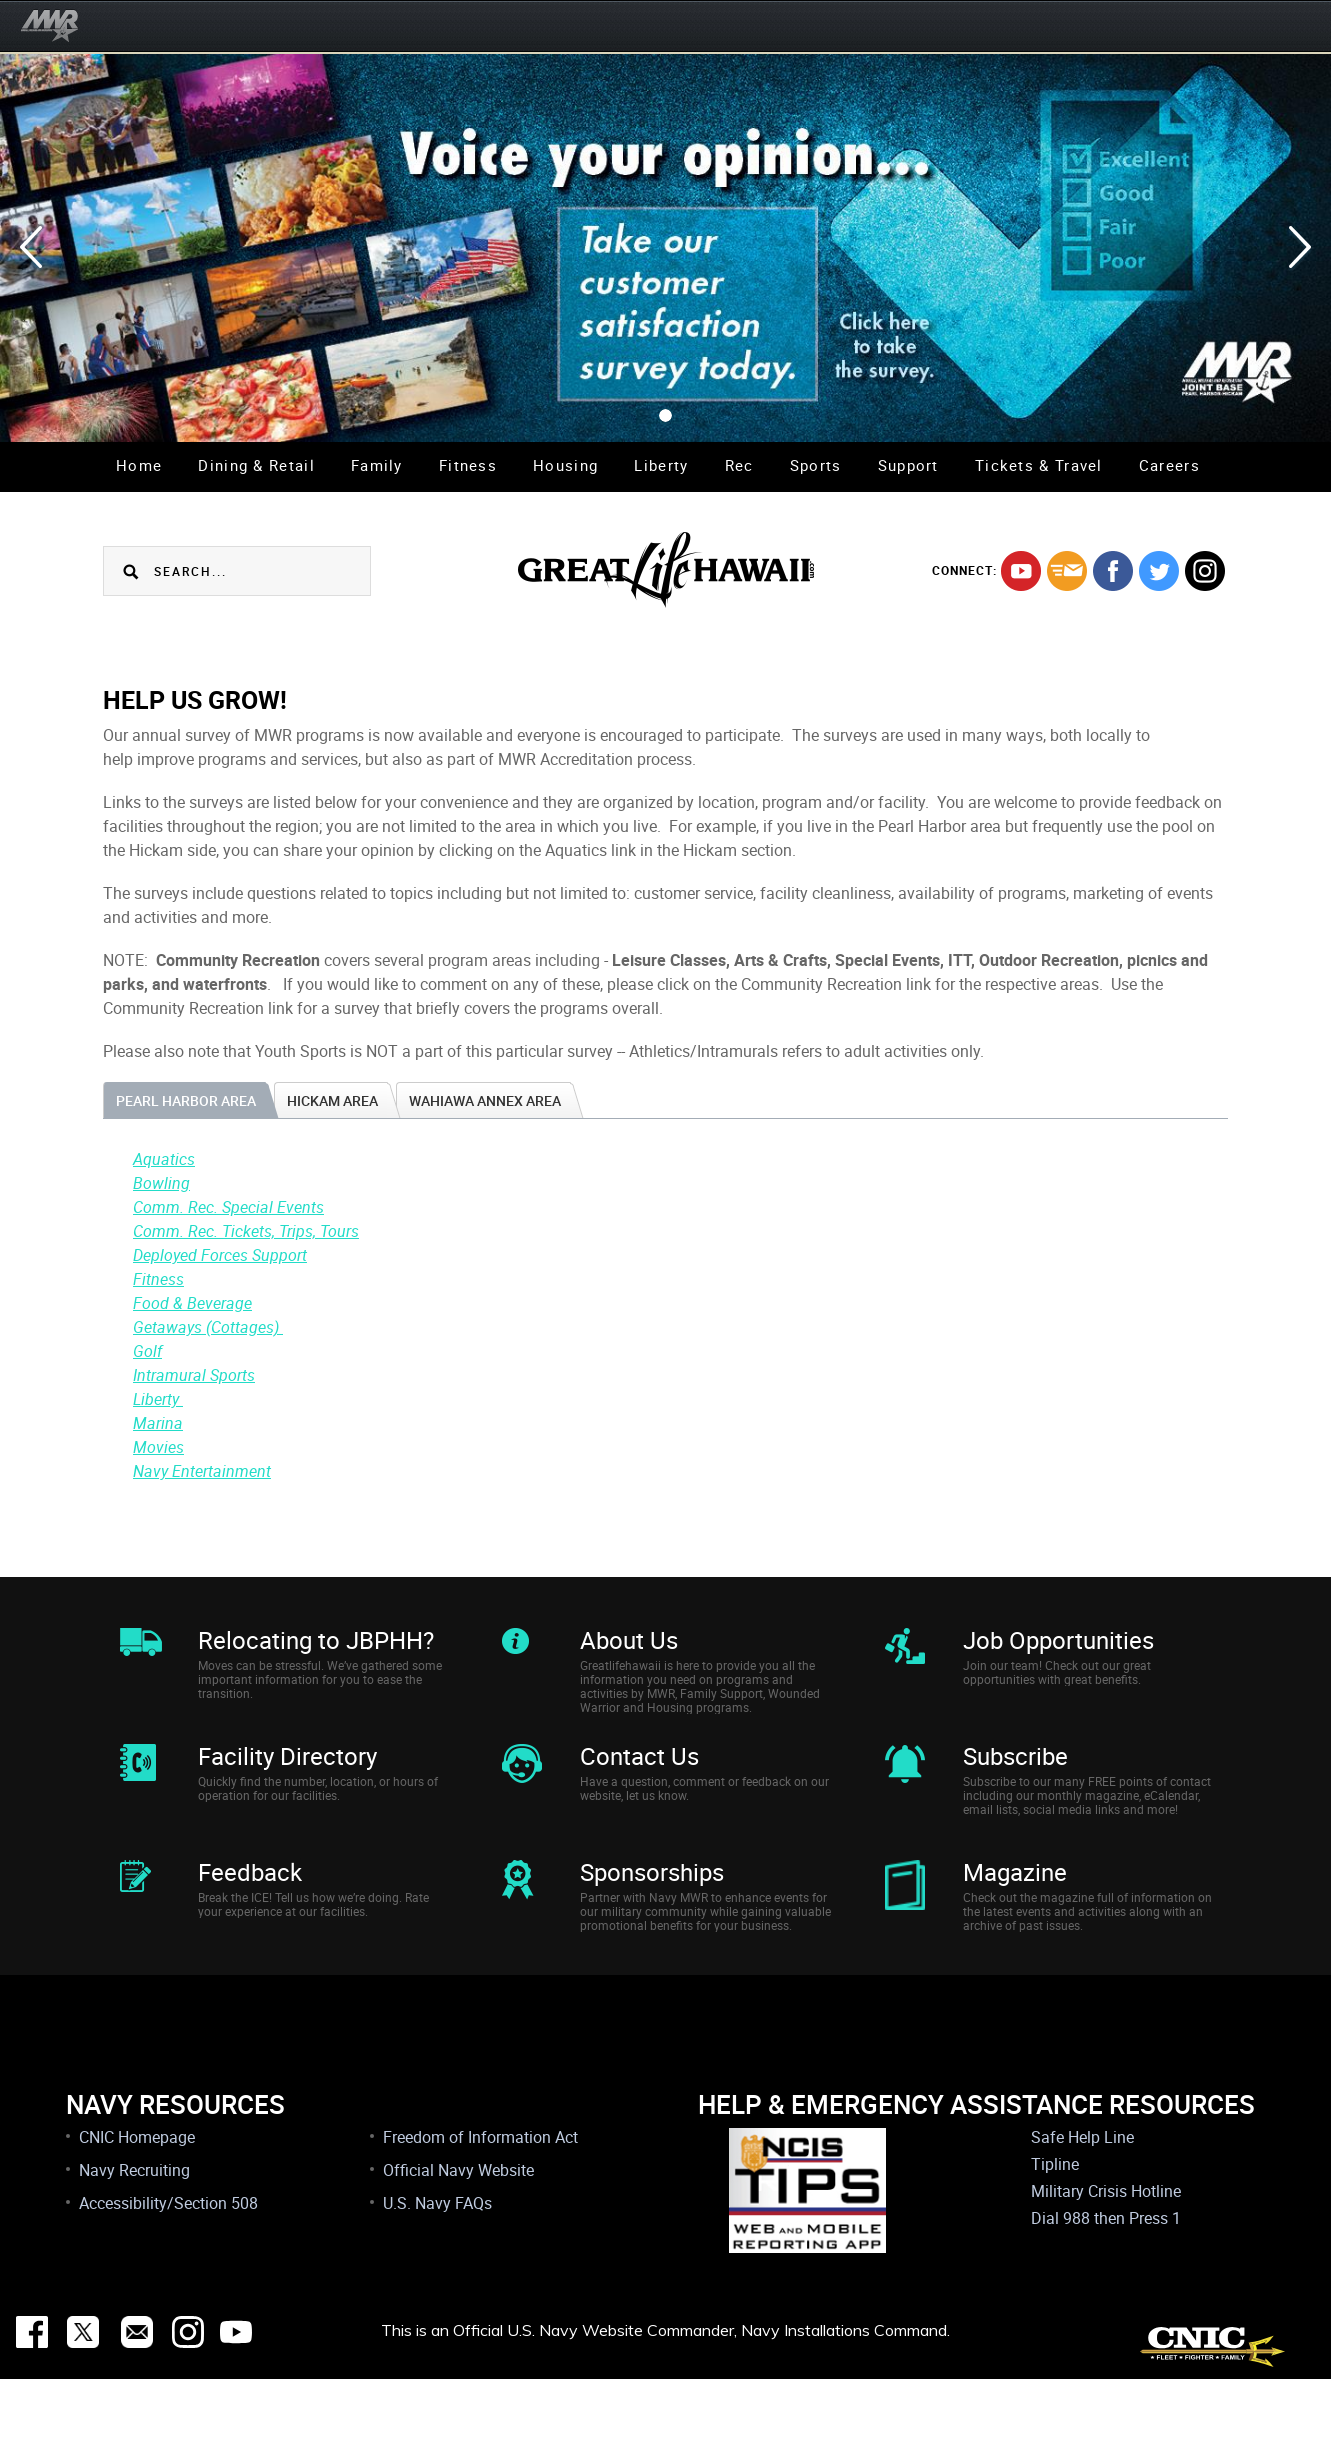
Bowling (161, 1183)
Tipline (1055, 2230)
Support (908, 465)
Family (377, 465)
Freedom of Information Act (480, 2203)
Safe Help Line (1082, 2203)
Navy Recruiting (134, 2236)
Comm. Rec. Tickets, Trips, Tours (246, 1231)
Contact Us (639, 1778)
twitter (1159, 571)
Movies (158, 1447)
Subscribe (1015, 1778)
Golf (147, 1351)
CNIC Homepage (137, 2203)
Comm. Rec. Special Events (228, 1207)
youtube (1021, 571)
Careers (1169, 465)
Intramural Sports (194, 1375)
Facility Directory (287, 1778)
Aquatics (164, 1159)
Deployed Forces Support (220, 1255)
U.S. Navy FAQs (437, 2269)
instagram (1205, 571)
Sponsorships (652, 1916)
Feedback (250, 1916)
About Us (629, 1640)
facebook (1113, 571)
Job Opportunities (1058, 1640)
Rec (739, 465)
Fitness (468, 465)
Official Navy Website (458, 2236)
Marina (158, 1423)
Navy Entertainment (202, 1471)
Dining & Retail (256, 465)
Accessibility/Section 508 (168, 2269)
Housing (565, 465)
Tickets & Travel (1039, 465)
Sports (816, 465)
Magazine (1015, 1916)
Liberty (661, 465)
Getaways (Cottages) (208, 1327)
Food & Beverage (192, 1303)
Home (139, 465)
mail (1067, 571)
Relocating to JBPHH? (316, 1640)
